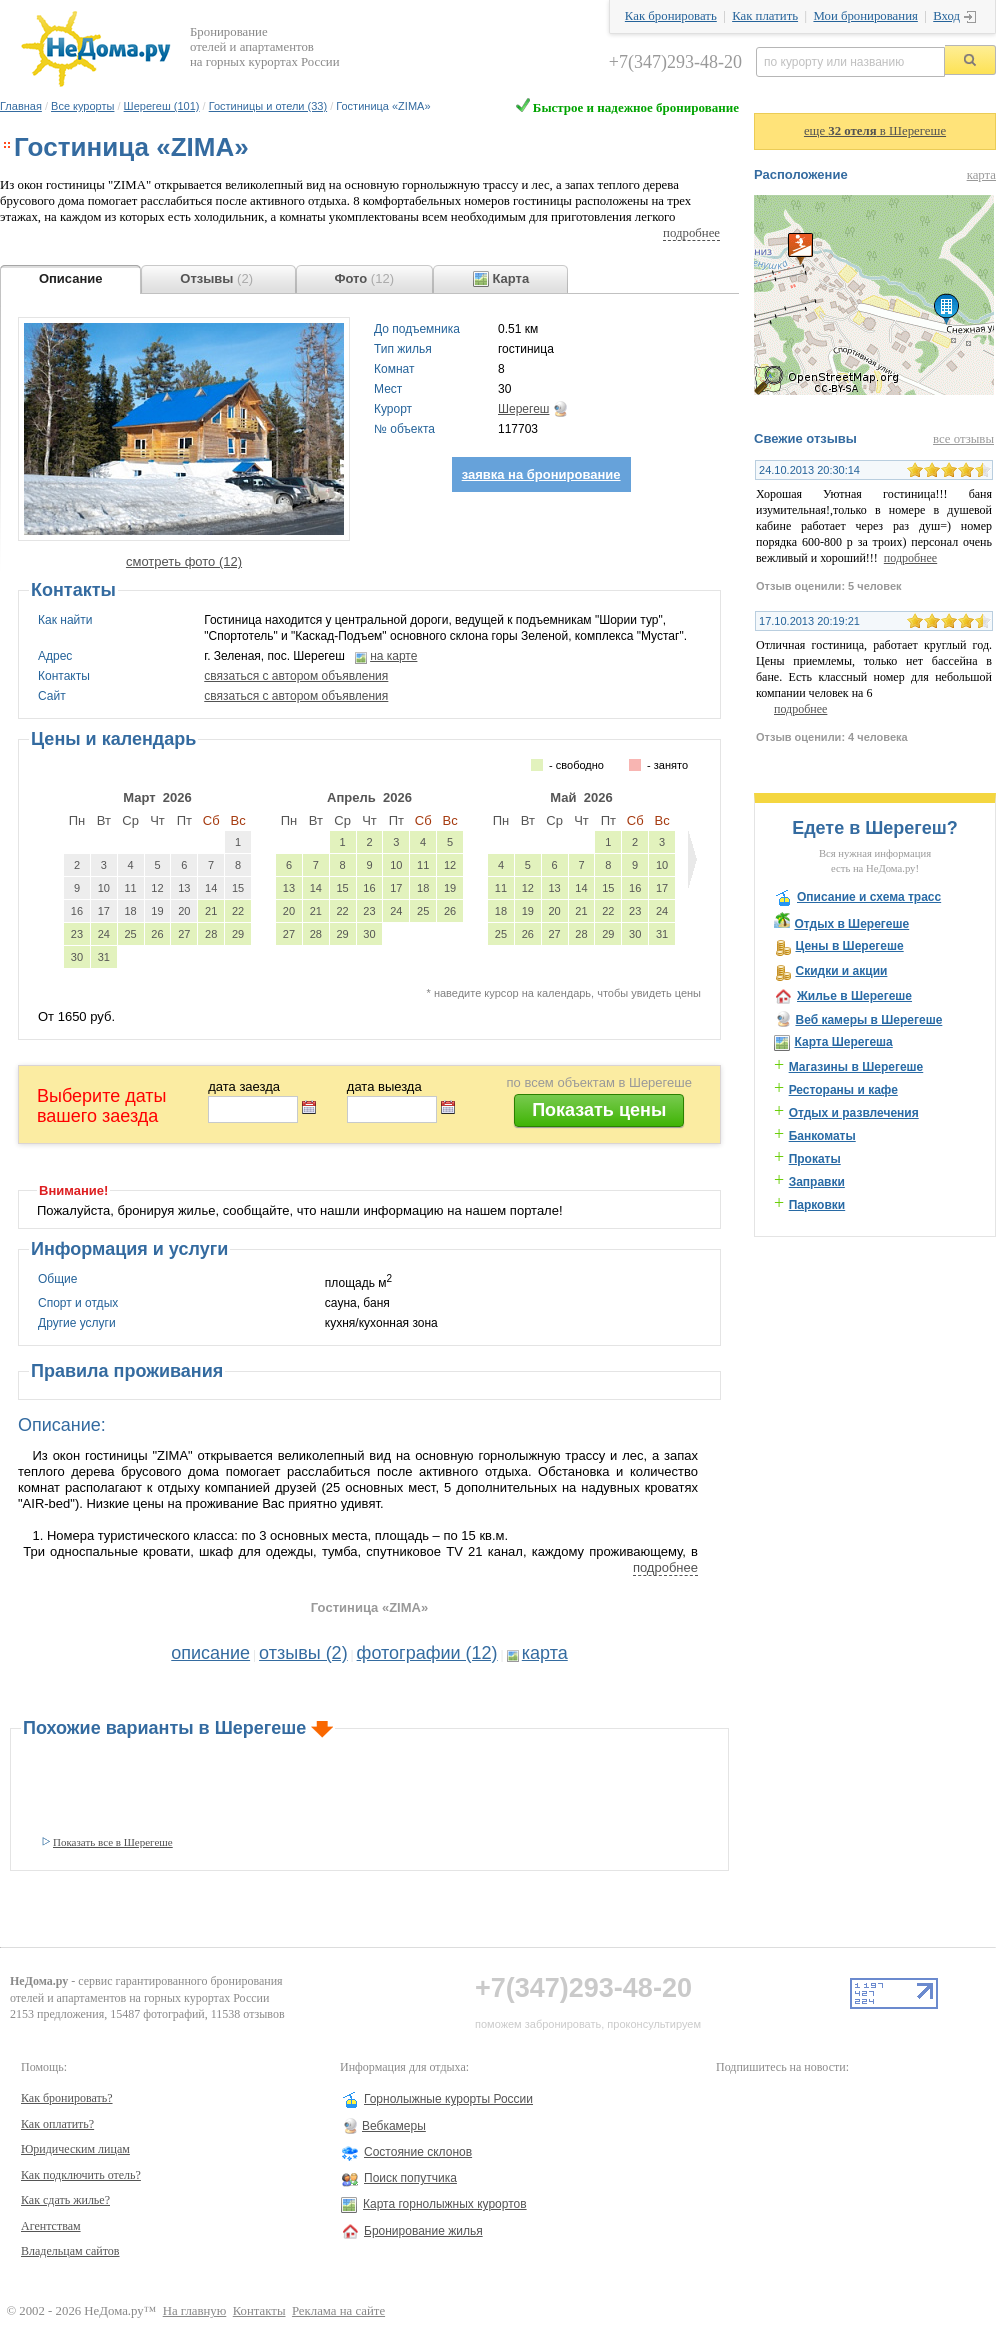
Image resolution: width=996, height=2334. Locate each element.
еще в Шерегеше (875, 131)
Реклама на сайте (338, 2311)
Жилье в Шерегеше (854, 996)
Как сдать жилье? (65, 2200)
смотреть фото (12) (184, 561)
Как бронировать (671, 16)
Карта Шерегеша (843, 1042)
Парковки (817, 1205)
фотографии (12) (427, 1653)
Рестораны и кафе (843, 1090)
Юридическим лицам (75, 2149)
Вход (946, 16)
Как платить (765, 16)
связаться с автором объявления (296, 676)
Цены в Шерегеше (849, 946)
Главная (21, 106)
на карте (393, 656)
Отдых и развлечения (854, 1113)
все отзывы (963, 439)
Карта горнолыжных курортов (445, 2204)
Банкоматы (822, 1136)
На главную (195, 2311)
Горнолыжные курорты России (448, 2099)
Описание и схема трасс (869, 897)
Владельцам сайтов (70, 2251)
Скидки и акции (841, 971)
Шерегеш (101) (162, 106)
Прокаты (815, 1159)
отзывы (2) (303, 1653)
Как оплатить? (57, 2124)
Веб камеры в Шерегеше (868, 1020)
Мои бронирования (865, 16)
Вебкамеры (394, 2126)
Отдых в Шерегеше (851, 924)
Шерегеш (523, 409)
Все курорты (82, 106)
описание (210, 1653)
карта (545, 1653)
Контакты (259, 2311)
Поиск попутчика (410, 2178)
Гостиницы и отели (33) (268, 106)
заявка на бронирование (541, 474)
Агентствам (51, 2226)
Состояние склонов (418, 2152)
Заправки (817, 1182)
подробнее (691, 233)
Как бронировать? (67, 2098)
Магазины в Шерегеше (856, 1067)
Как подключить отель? (81, 2175)
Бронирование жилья (423, 2231)
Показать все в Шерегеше (113, 1842)
